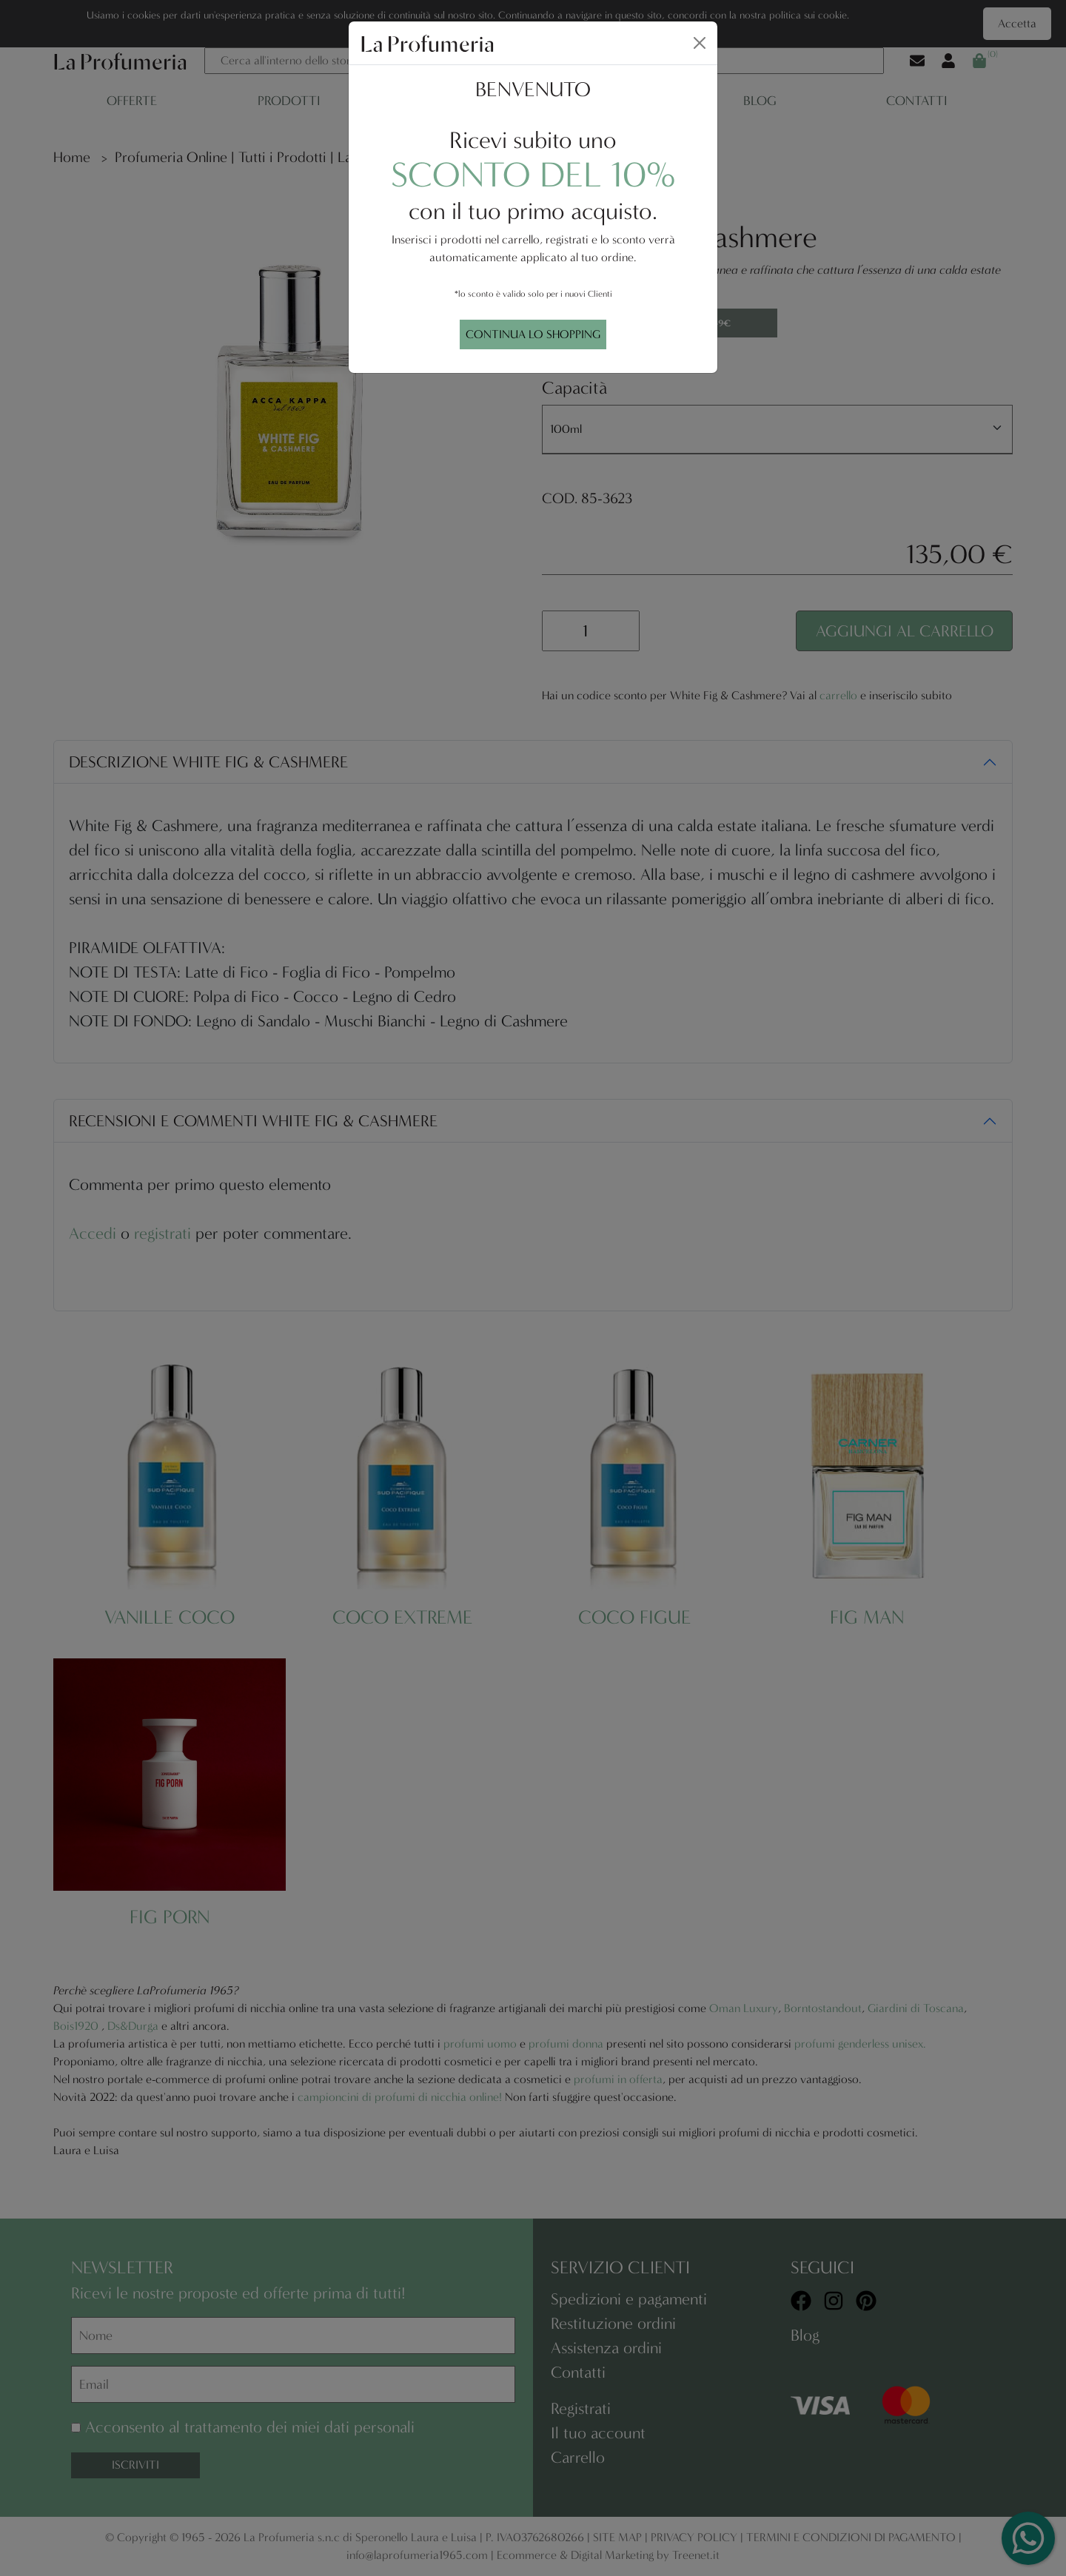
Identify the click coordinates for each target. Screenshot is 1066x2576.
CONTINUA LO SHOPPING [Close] (533, 334)
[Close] (699, 43)
